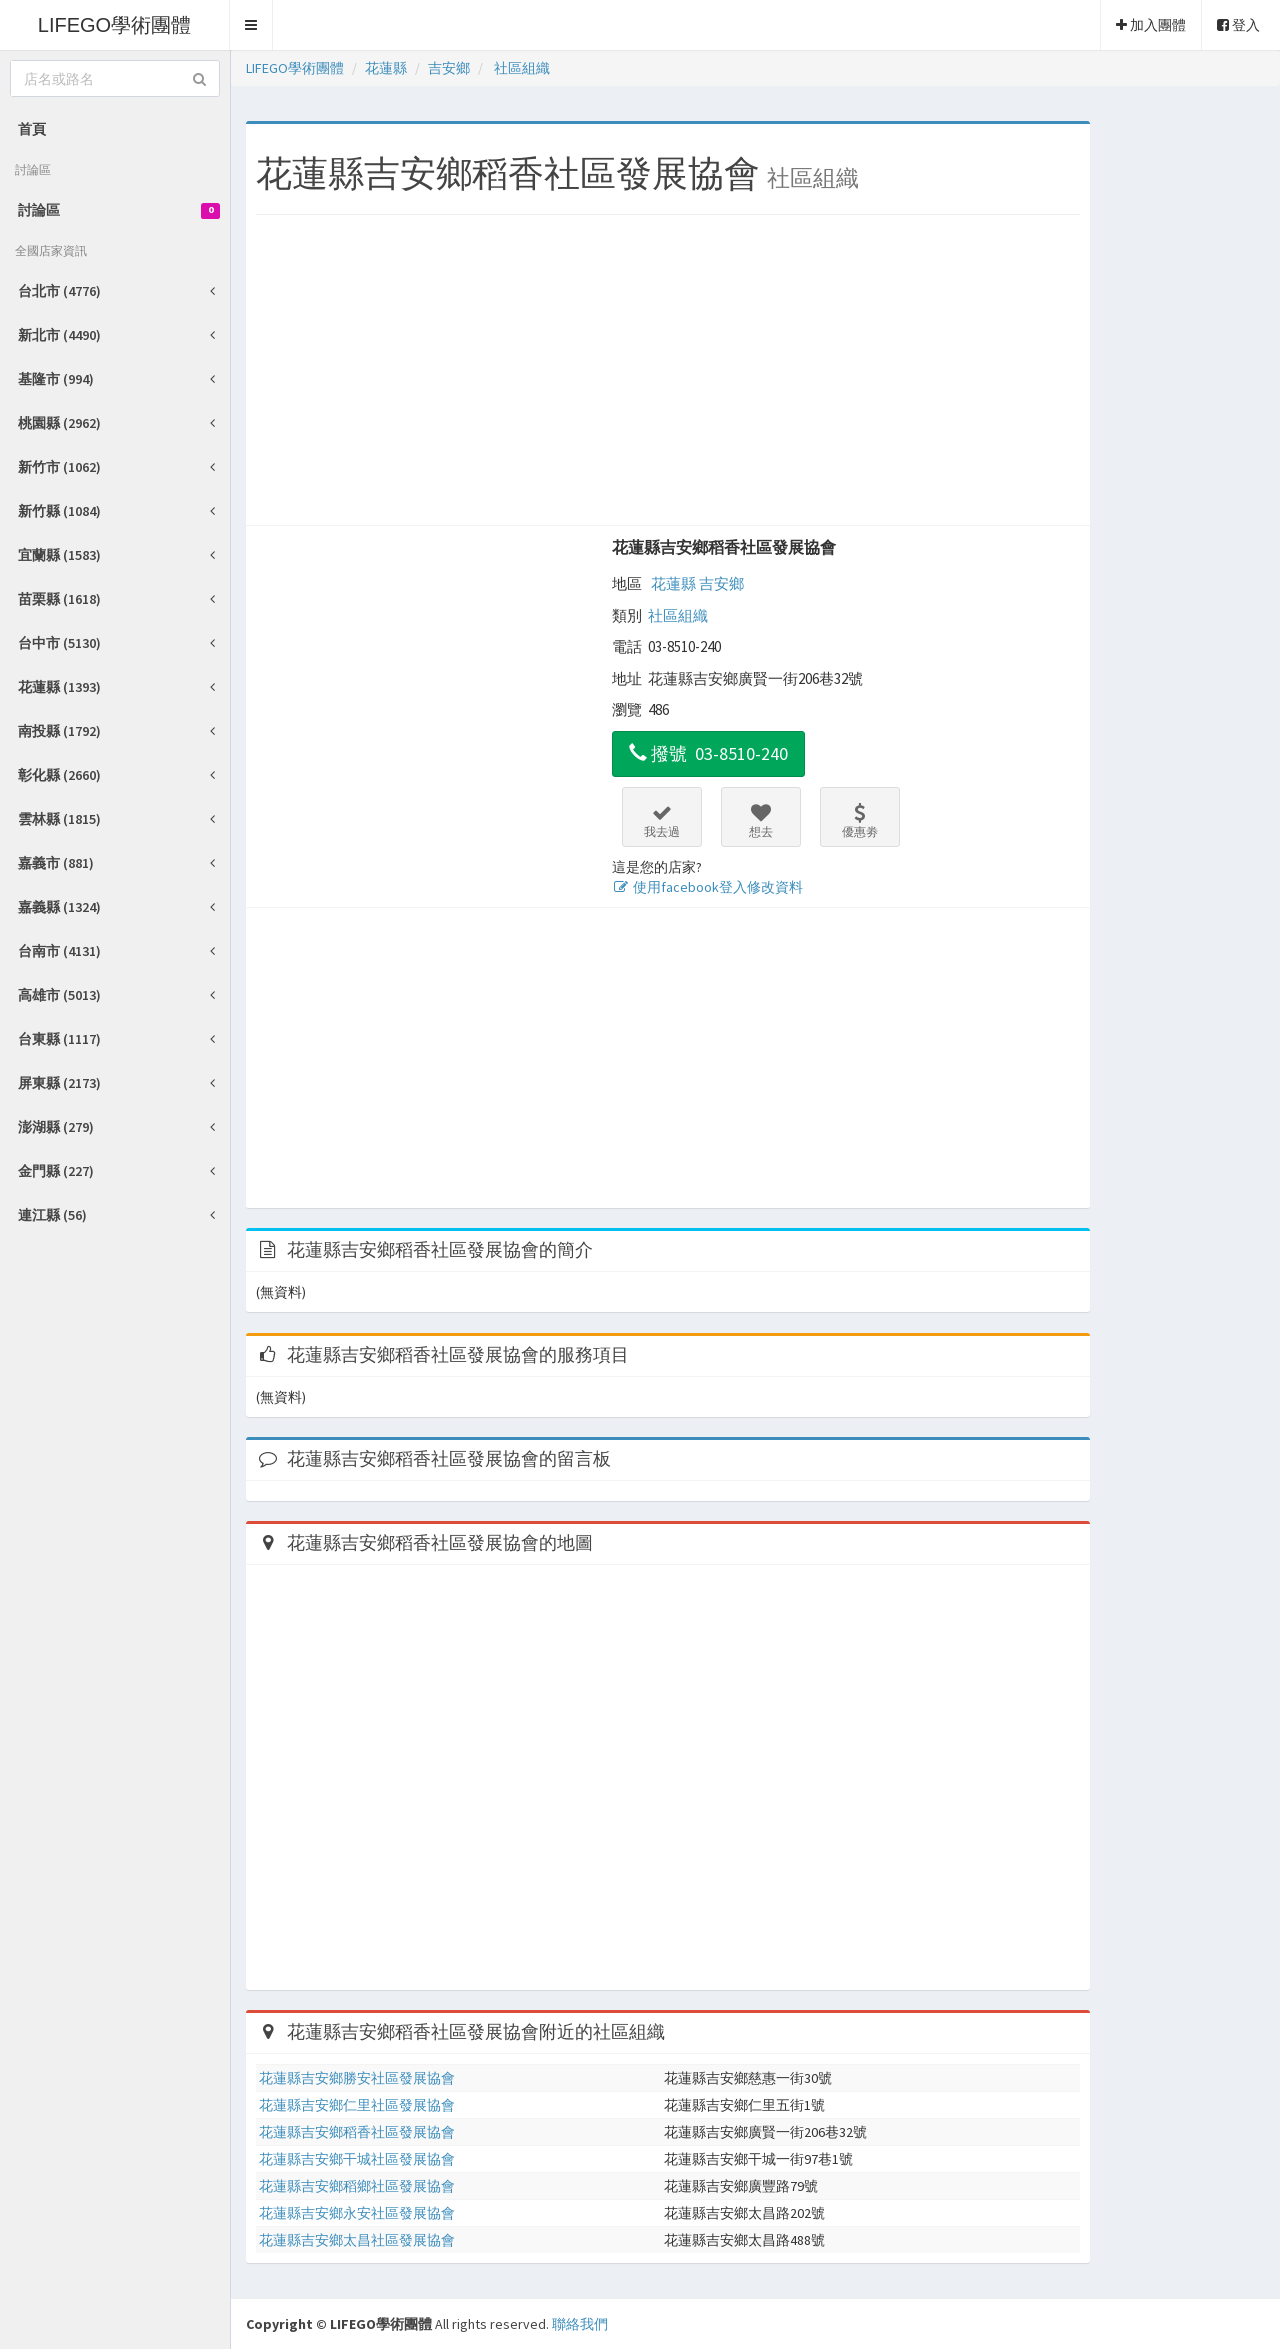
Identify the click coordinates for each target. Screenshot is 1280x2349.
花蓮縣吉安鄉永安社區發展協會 (357, 2213)
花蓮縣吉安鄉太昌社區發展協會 (357, 2240)
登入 (1238, 25)
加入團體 (1151, 25)
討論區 (119, 210)
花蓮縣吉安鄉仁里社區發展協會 (357, 2105)
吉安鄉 (721, 583)
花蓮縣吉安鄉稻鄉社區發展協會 (357, 2186)
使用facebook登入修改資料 (707, 887)
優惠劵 (860, 821)
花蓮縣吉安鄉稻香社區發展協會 (724, 547)
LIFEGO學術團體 (114, 25)
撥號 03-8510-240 (708, 753)
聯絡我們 (580, 2324)
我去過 (662, 821)
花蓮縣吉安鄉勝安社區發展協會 (357, 2078)
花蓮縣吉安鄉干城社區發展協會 (357, 2159)
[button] (251, 25)
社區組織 (678, 615)
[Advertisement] (668, 375)
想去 (761, 821)
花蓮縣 (673, 583)
